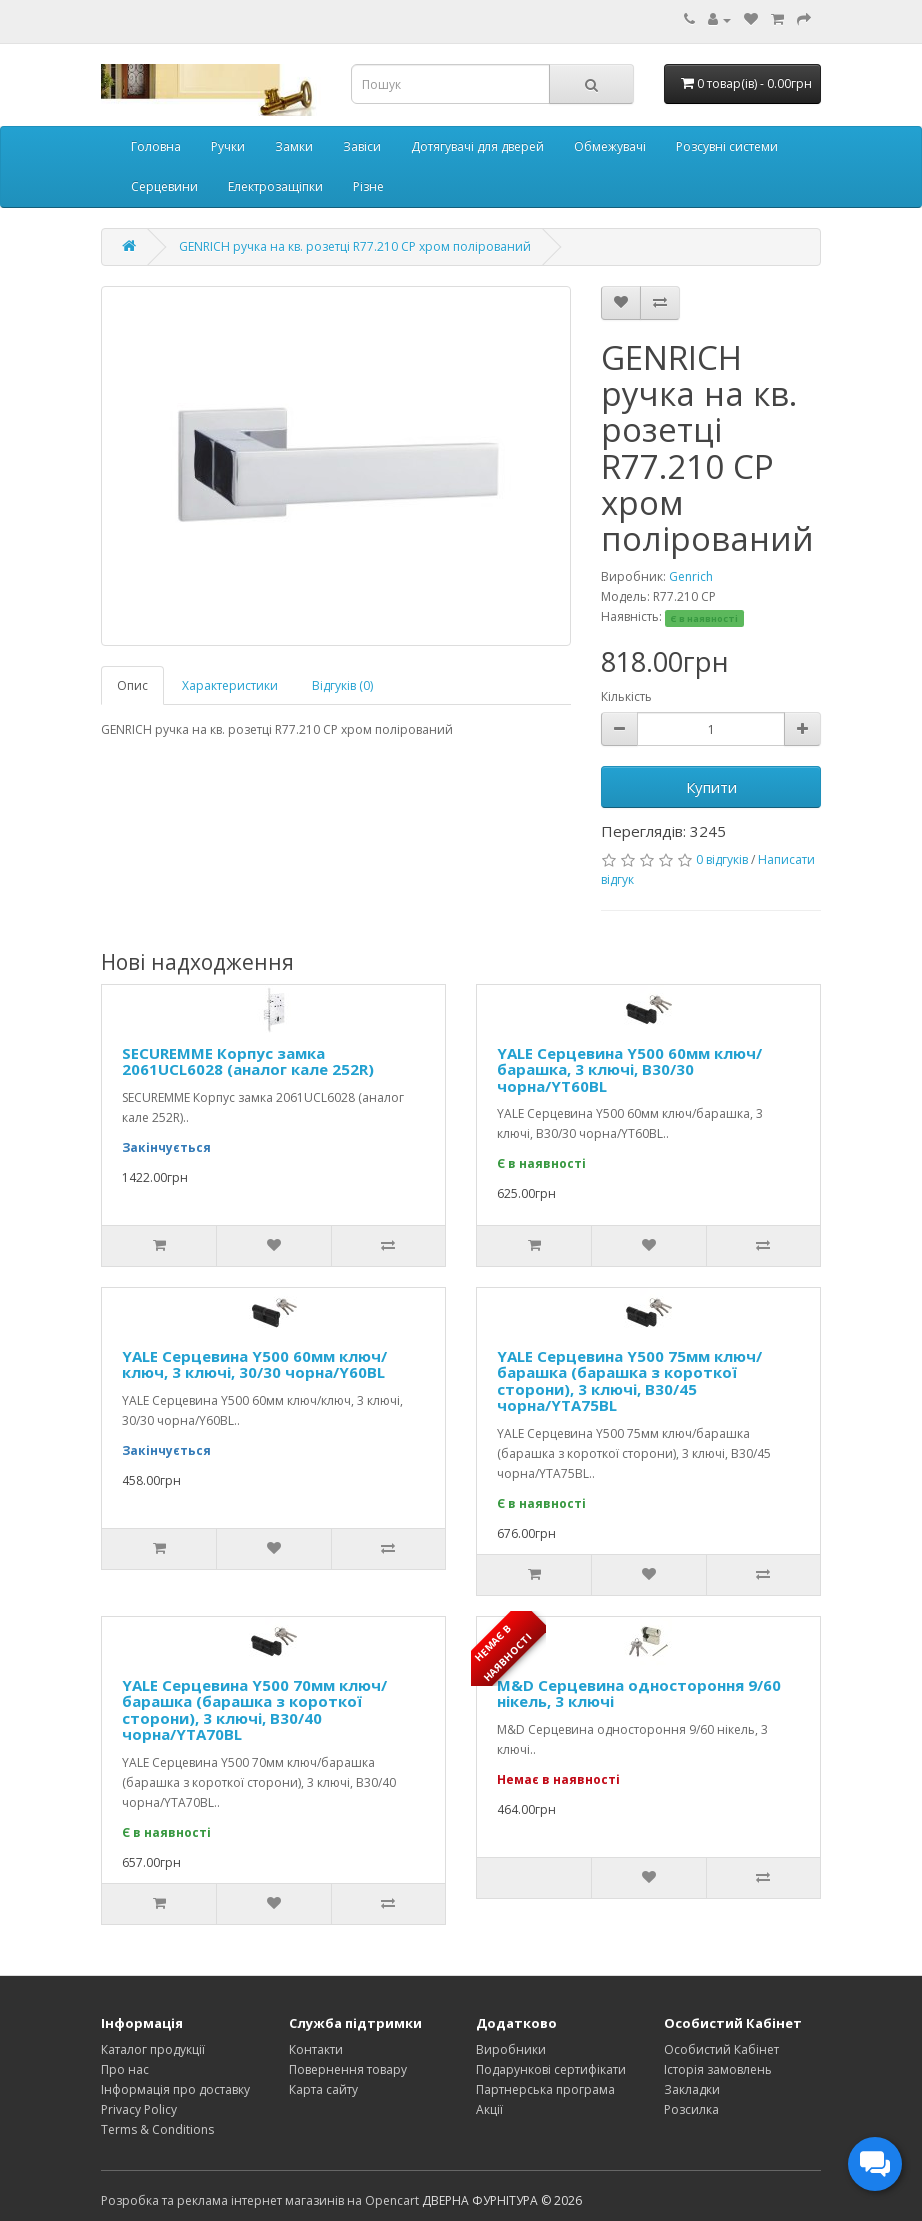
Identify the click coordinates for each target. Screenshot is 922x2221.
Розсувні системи (727, 146)
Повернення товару (348, 2069)
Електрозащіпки (275, 186)
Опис (132, 685)
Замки (294, 146)
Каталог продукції (153, 2049)
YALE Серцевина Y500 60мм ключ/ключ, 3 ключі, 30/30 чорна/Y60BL (254, 1364)
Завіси (362, 146)
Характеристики (230, 685)
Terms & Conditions (157, 2129)
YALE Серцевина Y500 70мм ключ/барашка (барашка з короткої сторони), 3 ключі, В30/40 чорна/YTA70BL (254, 1710)
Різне (368, 186)
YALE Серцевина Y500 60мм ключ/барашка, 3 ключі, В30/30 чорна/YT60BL (629, 1069)
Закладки (692, 2089)
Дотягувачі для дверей (477, 146)
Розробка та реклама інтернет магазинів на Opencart (260, 2200)
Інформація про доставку (175, 2089)
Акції (489, 2109)
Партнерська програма (545, 2089)
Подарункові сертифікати (551, 2069)
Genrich (691, 576)
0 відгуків (722, 859)
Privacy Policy (139, 2109)
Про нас (125, 2069)
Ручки (228, 146)
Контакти (316, 2049)
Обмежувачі (610, 146)
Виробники (511, 2049)
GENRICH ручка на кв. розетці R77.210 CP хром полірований (355, 246)
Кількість (626, 696)
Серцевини (164, 186)
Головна (156, 146)
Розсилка (691, 2109)
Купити (711, 787)
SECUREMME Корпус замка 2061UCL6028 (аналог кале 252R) (248, 1061)
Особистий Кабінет (721, 2049)
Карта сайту (323, 2089)
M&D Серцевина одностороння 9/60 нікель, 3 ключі (639, 1693)
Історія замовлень (718, 2069)
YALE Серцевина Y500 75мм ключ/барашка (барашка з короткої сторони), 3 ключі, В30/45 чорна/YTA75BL (629, 1381)
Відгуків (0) (342, 685)
